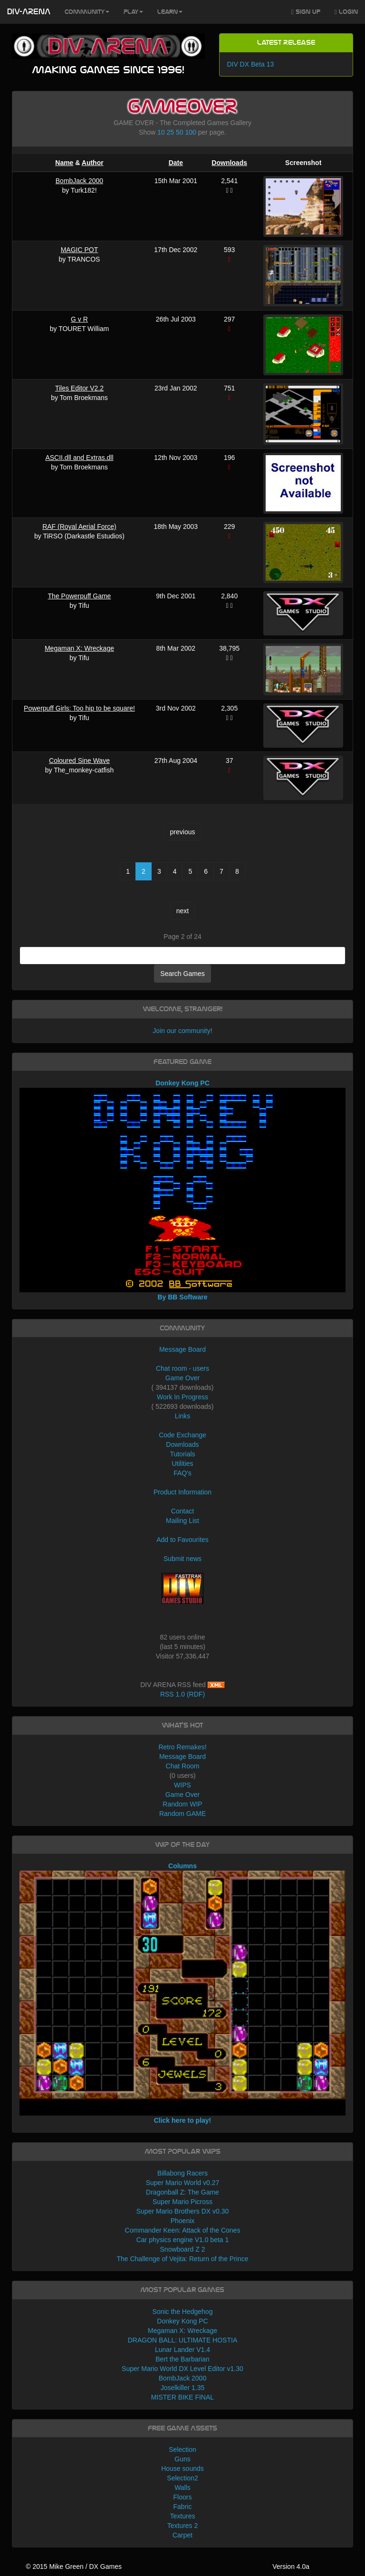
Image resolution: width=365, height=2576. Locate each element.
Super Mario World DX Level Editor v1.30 (182, 2368)
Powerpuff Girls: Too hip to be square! (79, 708)
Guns (182, 2459)
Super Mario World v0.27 (183, 2182)
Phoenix (183, 2221)
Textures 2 (182, 2525)
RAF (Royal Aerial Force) (79, 526)
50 (179, 132)
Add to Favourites (182, 1539)
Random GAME (182, 1813)
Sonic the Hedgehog (183, 2311)
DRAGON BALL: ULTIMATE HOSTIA (183, 2340)
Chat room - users (182, 1368)
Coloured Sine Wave (79, 760)
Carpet (182, 2535)
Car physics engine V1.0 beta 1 (182, 2240)
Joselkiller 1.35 (183, 2387)
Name (64, 162)
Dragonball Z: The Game (182, 2192)
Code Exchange (182, 1435)
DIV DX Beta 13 (250, 64)
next (182, 911)
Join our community (181, 1030)
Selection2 (182, 2478)
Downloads (229, 162)
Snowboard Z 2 (182, 2249)
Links (183, 1416)
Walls (182, 2487)
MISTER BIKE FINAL (182, 2397)
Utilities (182, 1463)
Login (346, 12)
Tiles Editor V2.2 (79, 388)
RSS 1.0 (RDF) (182, 1694)
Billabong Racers (182, 2173)
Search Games (182, 973)
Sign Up (305, 12)
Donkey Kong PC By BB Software (182, 1189)
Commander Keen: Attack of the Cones (182, 2230)
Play (133, 12)
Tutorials (182, 1454)
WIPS (182, 1785)
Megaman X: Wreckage (79, 648)
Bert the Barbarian (182, 2359)
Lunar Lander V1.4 (182, 2349)
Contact (182, 1511)
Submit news (182, 1558)
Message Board (182, 1349)
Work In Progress (182, 1397)
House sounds (182, 2468)
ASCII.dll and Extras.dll (79, 457)
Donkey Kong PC (182, 2321)
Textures (182, 2516)
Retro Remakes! (182, 1747)
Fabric (182, 2506)
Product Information (182, 1492)
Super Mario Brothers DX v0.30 (182, 2211)
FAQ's (182, 1473)
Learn (169, 12)
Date (176, 162)
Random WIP (182, 1804)
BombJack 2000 (79, 181)
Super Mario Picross (182, 2201)
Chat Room (183, 1766)
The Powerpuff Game (79, 596)
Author (93, 162)
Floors (182, 2497)
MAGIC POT (79, 250)
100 (190, 132)
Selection (182, 2449)
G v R (79, 319)
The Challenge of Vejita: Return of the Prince (182, 2259)
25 (170, 132)
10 (161, 132)
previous (182, 832)
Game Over (182, 1378)
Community (87, 12)
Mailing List (182, 1520)
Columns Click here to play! (182, 1993)
